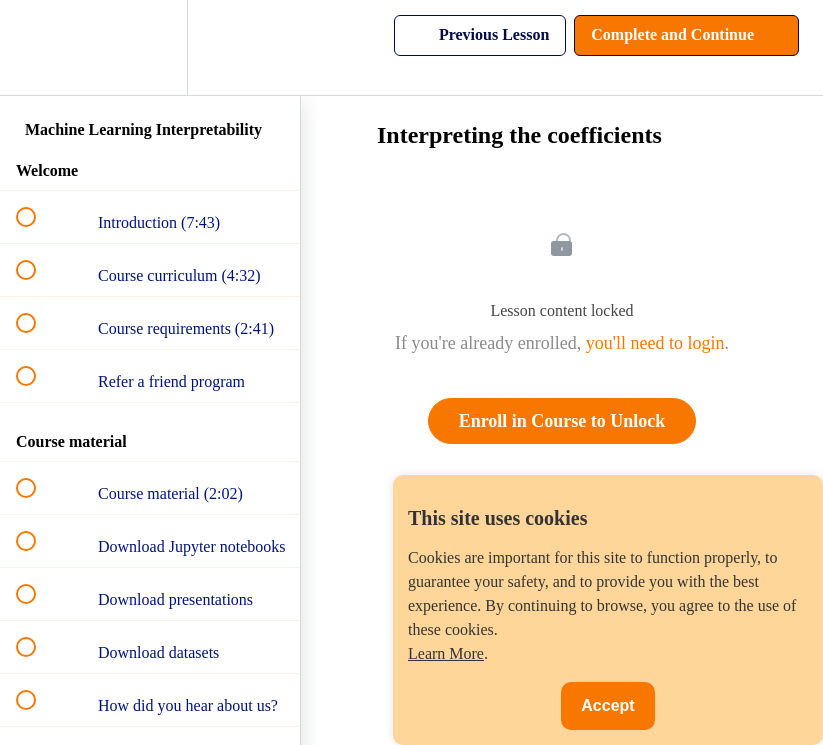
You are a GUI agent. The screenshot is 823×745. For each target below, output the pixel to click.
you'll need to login (655, 343)
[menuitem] (150, 47)
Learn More (446, 653)
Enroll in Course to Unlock (562, 421)
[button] (37, 47)
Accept (607, 705)
